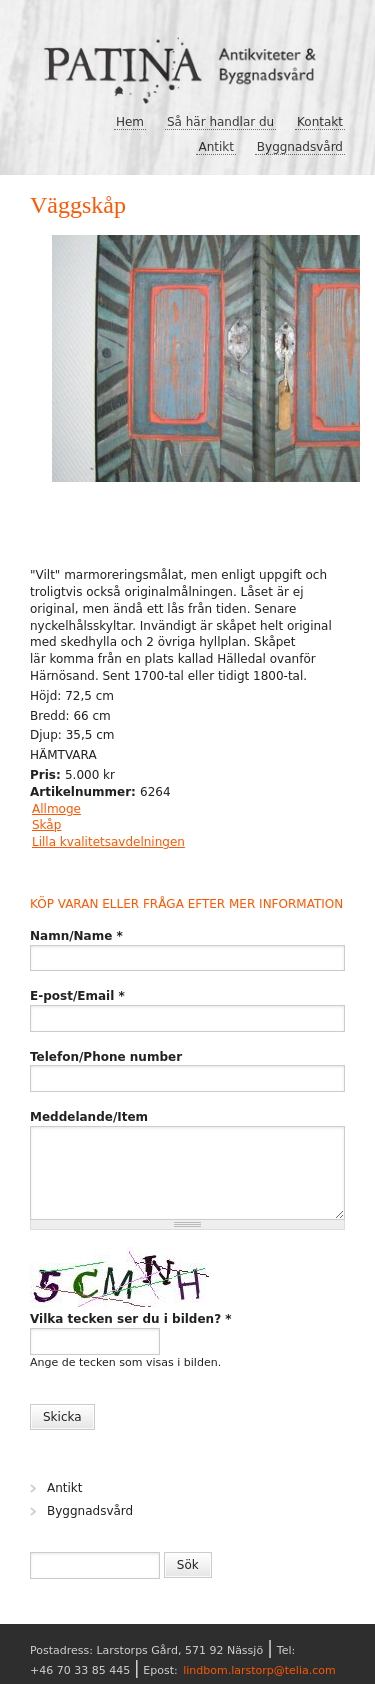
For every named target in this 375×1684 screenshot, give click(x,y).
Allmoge (56, 809)
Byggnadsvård (300, 147)
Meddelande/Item (89, 1117)
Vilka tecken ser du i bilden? (131, 1319)
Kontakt (320, 122)
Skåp (46, 825)
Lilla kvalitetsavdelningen (108, 842)
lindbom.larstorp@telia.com (259, 1670)
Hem (130, 122)
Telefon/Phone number (106, 1057)
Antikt (216, 147)
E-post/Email (77, 996)
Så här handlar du (220, 122)
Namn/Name (76, 936)
